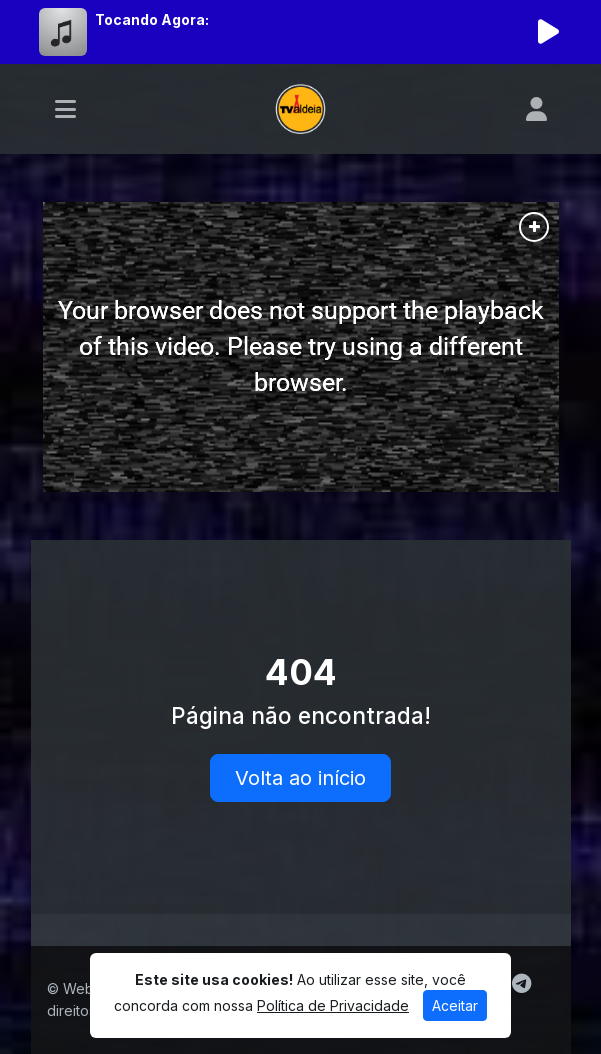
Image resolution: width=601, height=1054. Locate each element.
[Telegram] (521, 984)
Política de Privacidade (333, 1005)
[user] (536, 109)
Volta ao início (300, 778)
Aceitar (455, 1005)
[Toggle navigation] (65, 109)
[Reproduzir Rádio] (549, 32)
